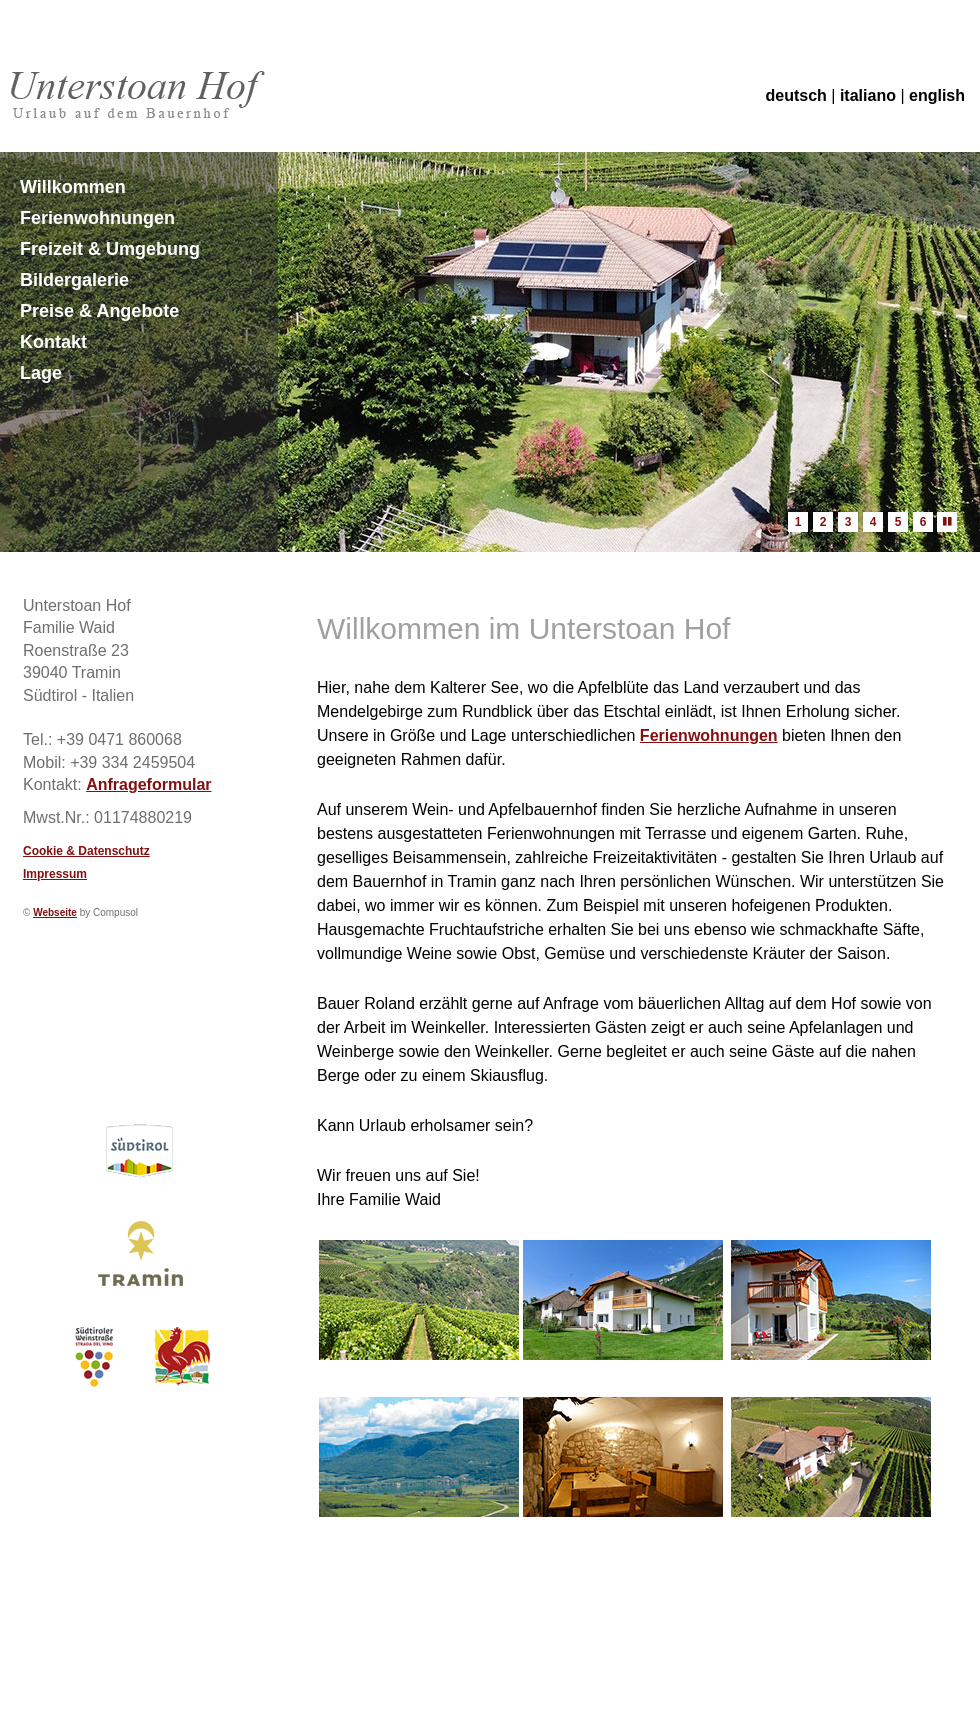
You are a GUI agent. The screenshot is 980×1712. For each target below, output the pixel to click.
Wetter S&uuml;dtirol (138, 1010)
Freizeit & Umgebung (110, 249)
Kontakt (53, 342)
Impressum (55, 874)
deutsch (796, 95)
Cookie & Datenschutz (86, 851)
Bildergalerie (74, 280)
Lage (41, 373)
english (937, 95)
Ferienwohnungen (97, 218)
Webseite (55, 912)
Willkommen (73, 187)
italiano (868, 95)
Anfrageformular (148, 784)
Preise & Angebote (99, 311)
